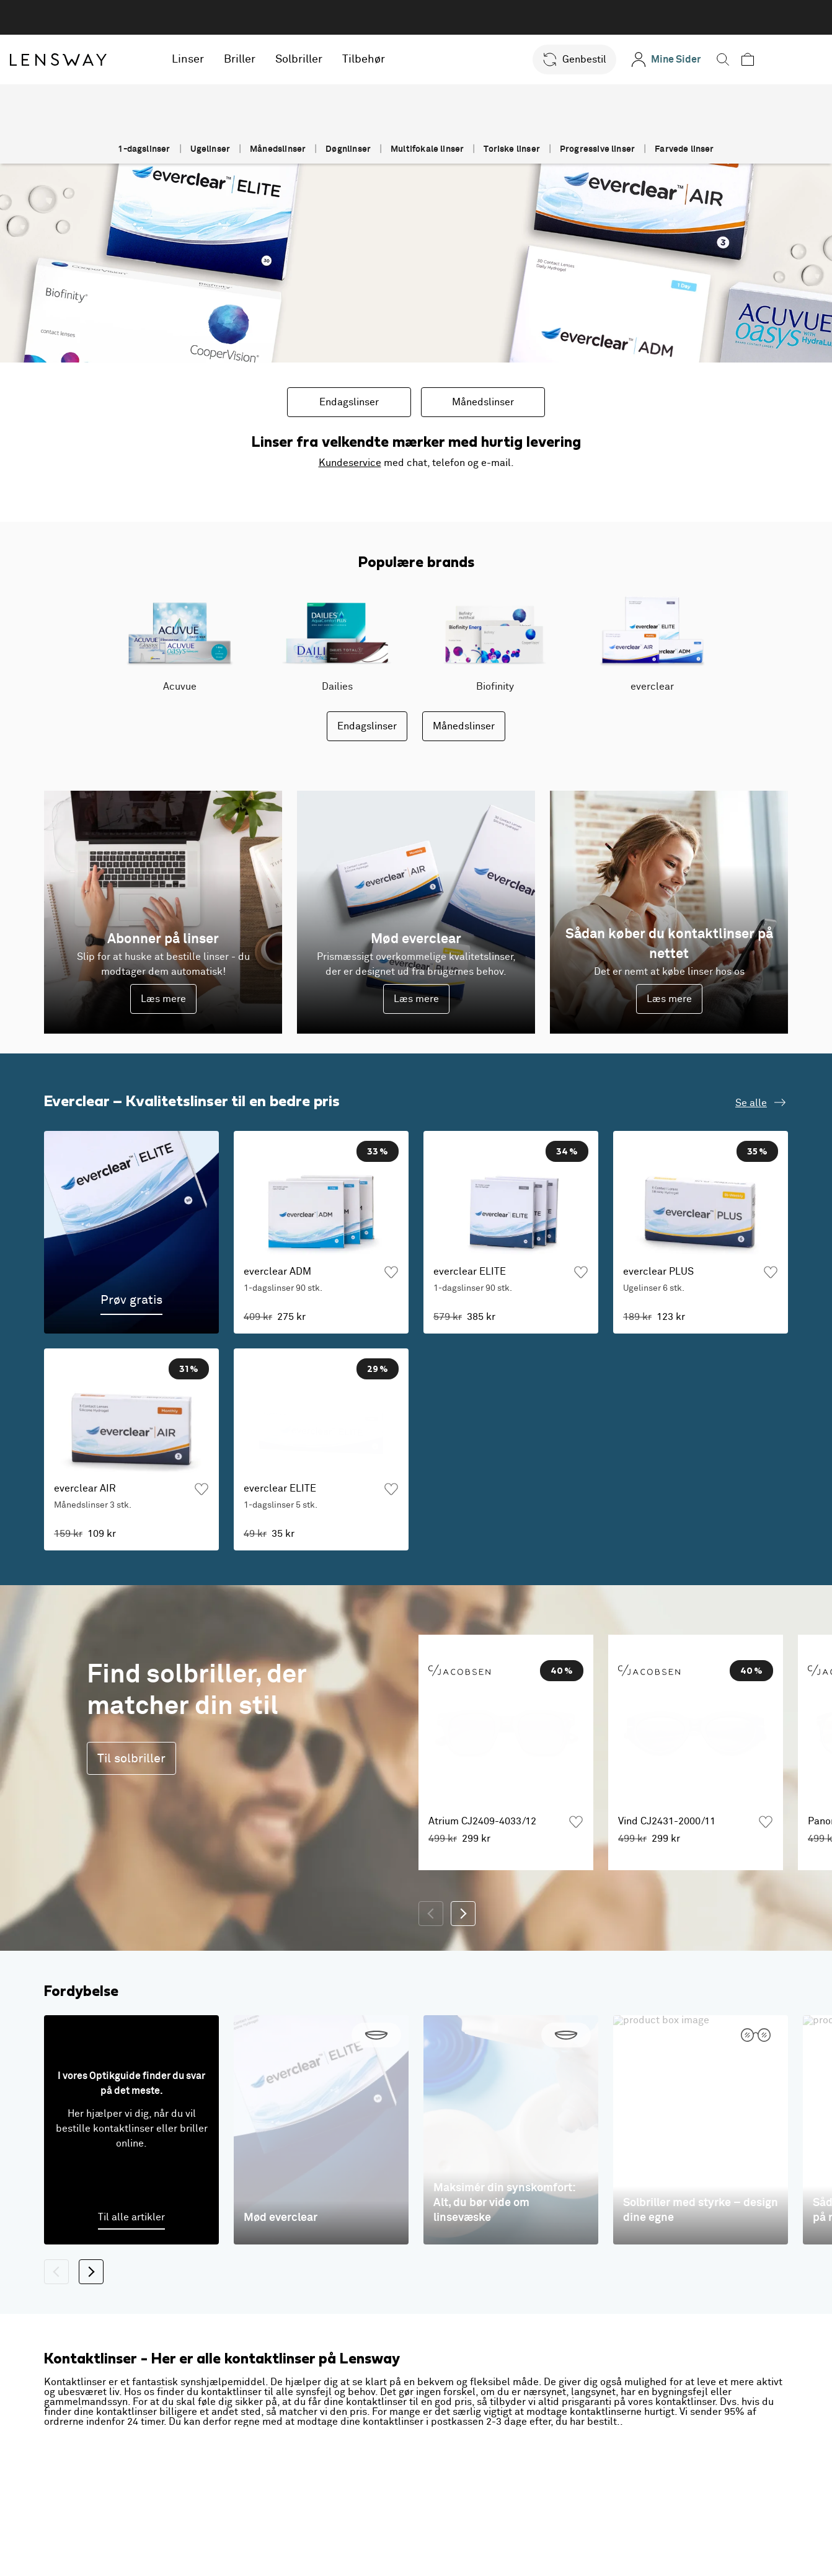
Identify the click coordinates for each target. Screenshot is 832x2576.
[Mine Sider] (693, 59)
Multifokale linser (427, 149)
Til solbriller (131, 1823)
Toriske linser (512, 149)
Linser (224, 59)
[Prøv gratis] (131, 1232)
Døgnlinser (348, 149)
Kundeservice (350, 463)
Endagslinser (349, 402)
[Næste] (463, 1978)
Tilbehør (400, 59)
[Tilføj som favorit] (391, 1272)
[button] (602, 59)
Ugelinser (210, 149)
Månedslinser (278, 149)
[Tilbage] (430, 1978)
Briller (276, 59)
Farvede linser (684, 149)
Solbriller (335, 59)
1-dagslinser (144, 149)
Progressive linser (597, 149)
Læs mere (163, 999)
